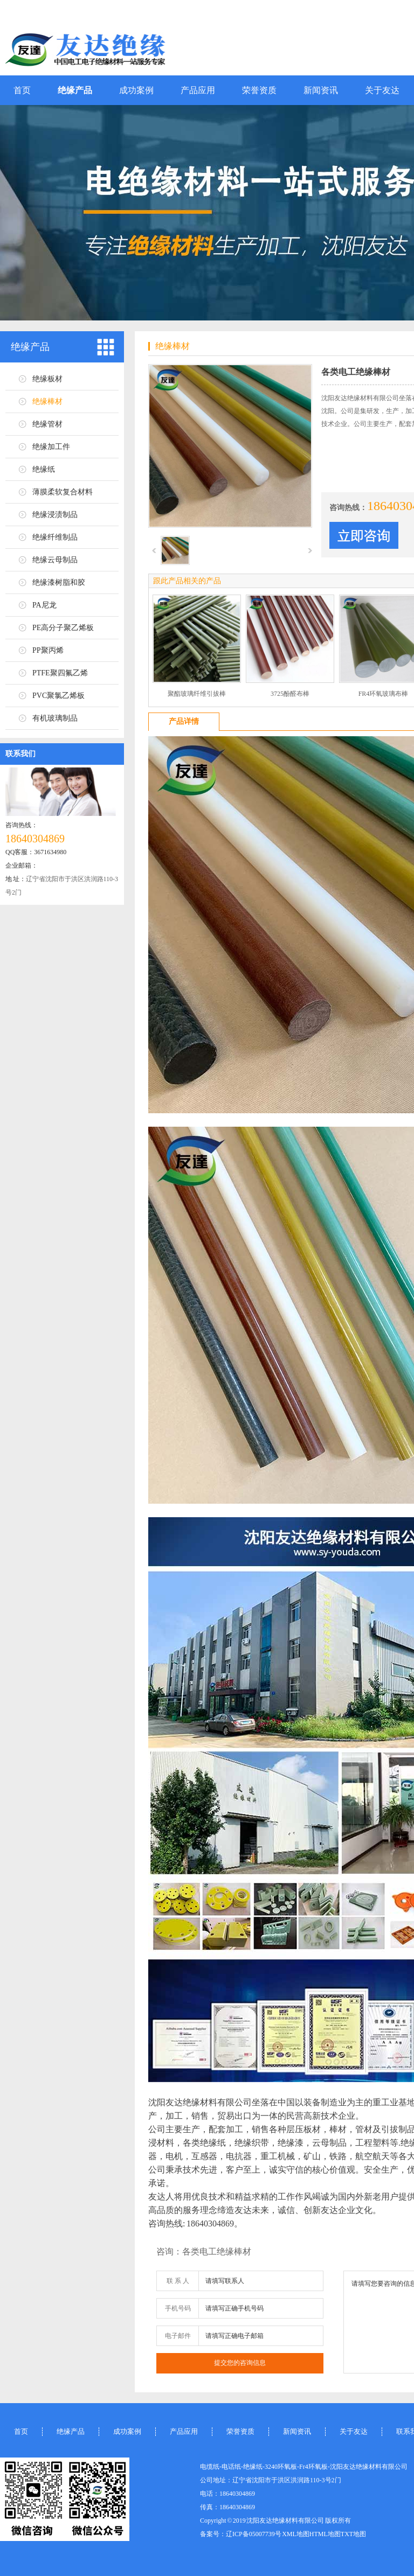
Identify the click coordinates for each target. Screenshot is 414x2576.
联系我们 (20, 754)
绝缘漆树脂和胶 (58, 582)
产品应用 (198, 90)
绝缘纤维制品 (55, 537)
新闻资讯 (320, 90)
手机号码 (178, 2308)
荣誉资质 (259, 90)
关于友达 (382, 90)
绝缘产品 (75, 90)
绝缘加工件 (51, 447)
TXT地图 (353, 2534)
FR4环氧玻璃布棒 (383, 693)
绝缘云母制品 (55, 560)
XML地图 (295, 2534)
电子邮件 (178, 2336)
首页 (22, 90)
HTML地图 (325, 2534)
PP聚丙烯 (48, 650)
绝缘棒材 (47, 401)
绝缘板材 (47, 379)
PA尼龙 (44, 605)
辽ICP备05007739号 (253, 2534)
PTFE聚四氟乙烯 (60, 673)
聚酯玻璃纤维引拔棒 (197, 693)
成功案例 (136, 90)
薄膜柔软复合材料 (62, 492)
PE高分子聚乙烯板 (63, 628)
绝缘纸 (43, 469)
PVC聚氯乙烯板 (58, 696)
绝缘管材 (47, 424)
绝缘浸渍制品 (55, 515)
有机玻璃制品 (55, 718)
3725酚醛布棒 (290, 693)
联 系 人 (178, 2281)
